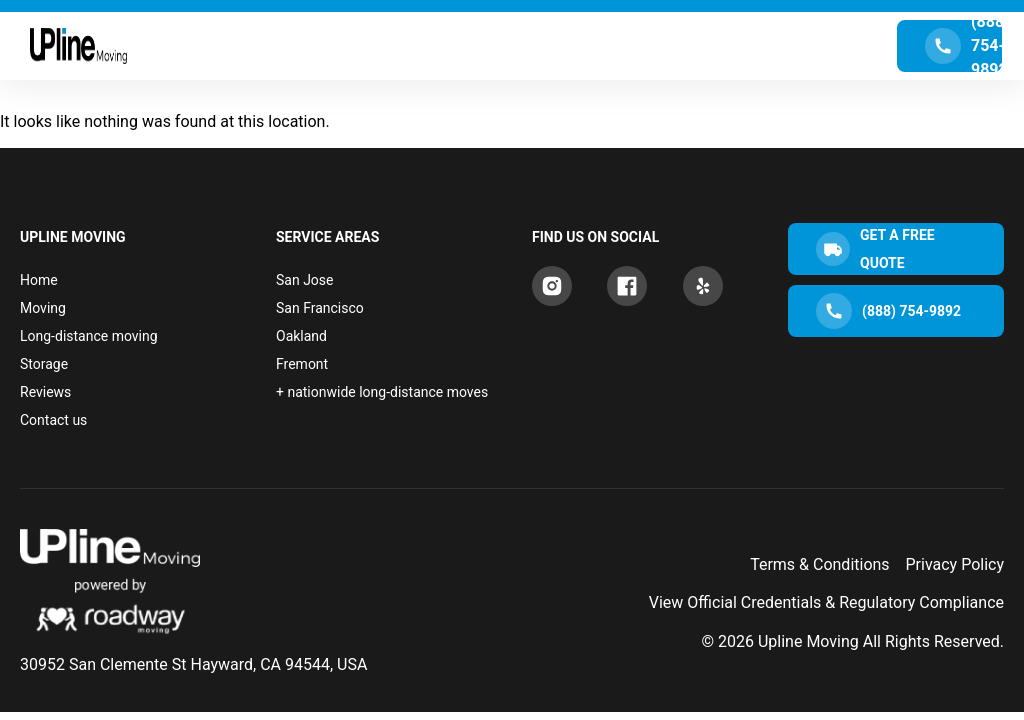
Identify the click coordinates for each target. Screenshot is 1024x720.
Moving (43, 308)
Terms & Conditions (820, 564)
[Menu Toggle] (512, 46)
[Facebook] (627, 286)
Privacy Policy (955, 564)
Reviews (45, 392)
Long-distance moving (89, 336)
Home (39, 280)
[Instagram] (552, 286)
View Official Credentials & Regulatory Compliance (826, 602)
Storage (44, 364)
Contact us (53, 420)
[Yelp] (703, 286)
